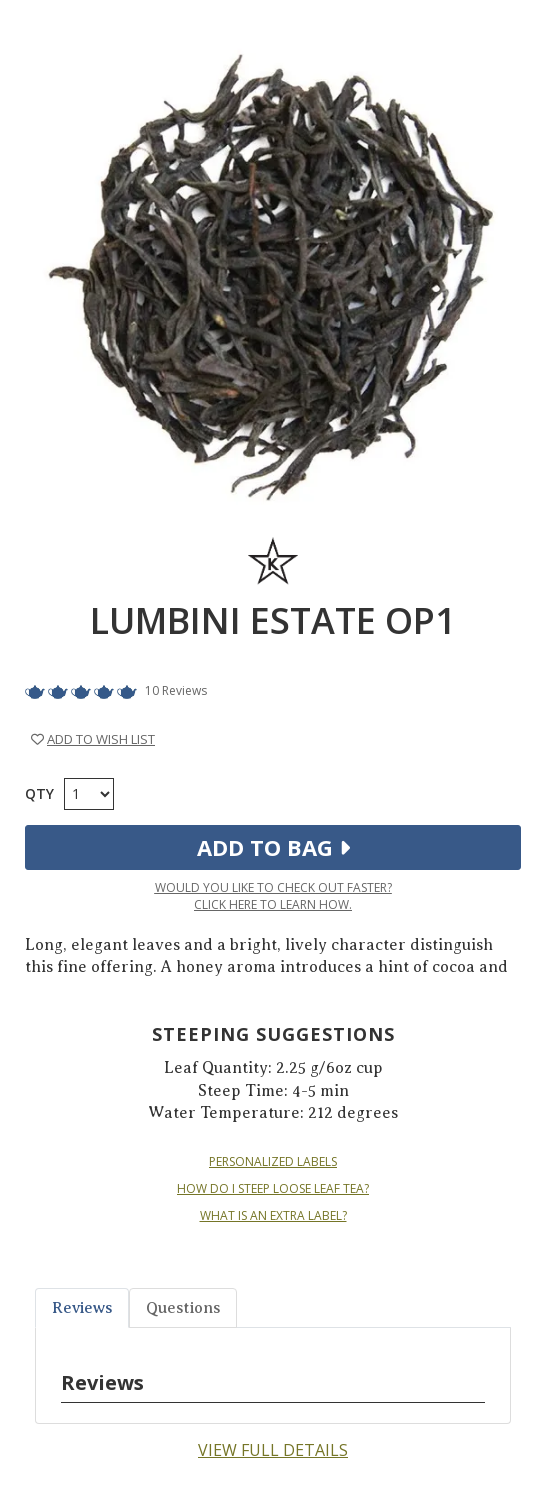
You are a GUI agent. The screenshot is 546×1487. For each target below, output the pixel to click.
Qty (39, 793)
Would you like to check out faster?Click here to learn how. (273, 896)
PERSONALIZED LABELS (273, 1162)
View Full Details (273, 1450)
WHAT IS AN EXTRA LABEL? (273, 1216)
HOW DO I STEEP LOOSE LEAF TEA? (273, 1189)
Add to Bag (273, 847)
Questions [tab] (183, 1308)
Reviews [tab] (82, 1308)
